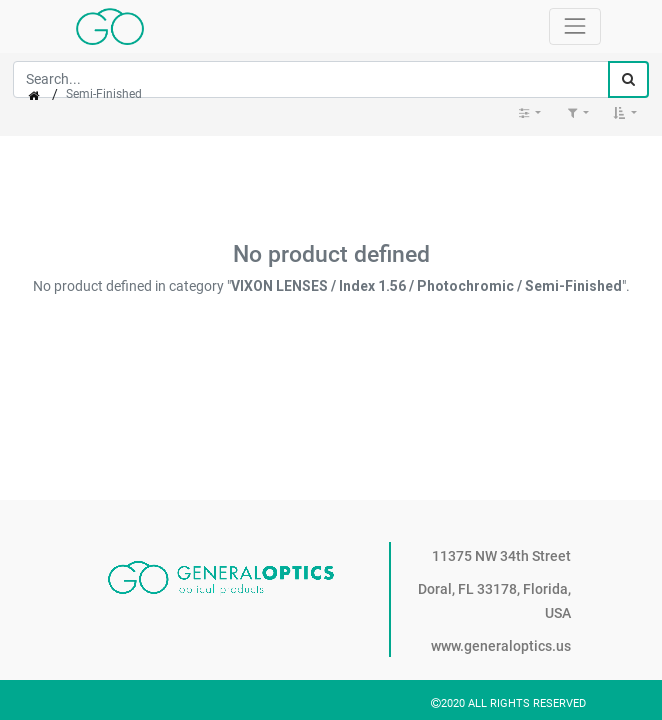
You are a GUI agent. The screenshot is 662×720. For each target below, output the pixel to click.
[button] (625, 113)
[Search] (628, 79)
